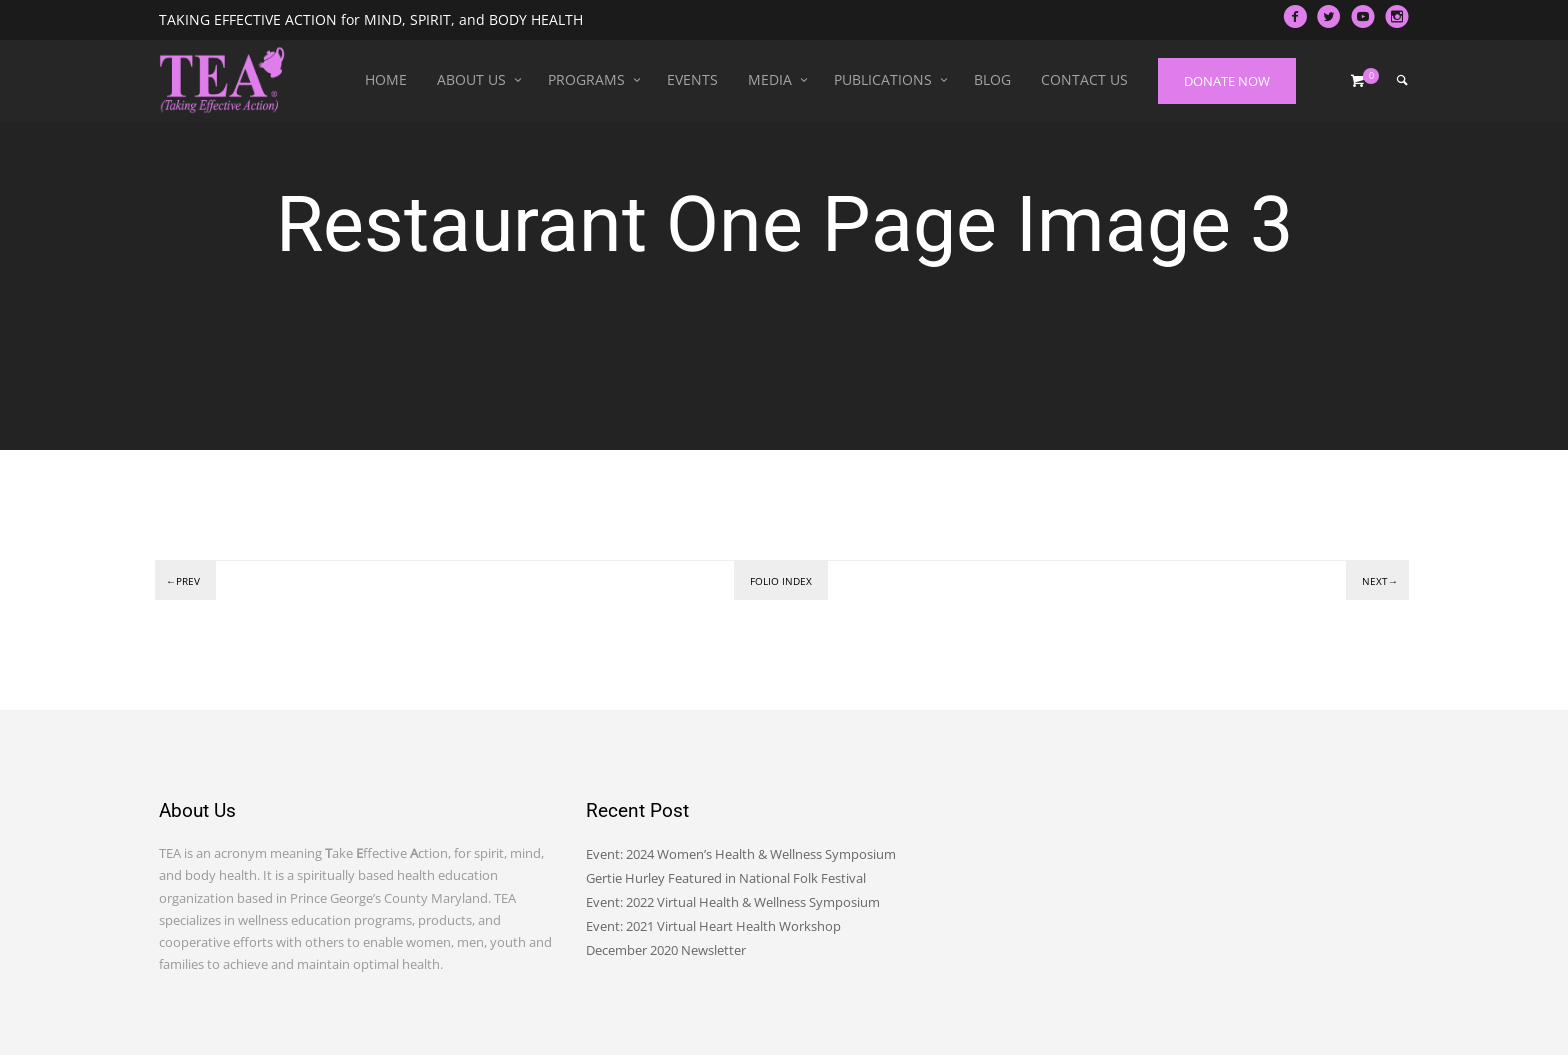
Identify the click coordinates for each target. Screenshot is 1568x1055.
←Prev (183, 581)
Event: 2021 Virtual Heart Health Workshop (713, 926)
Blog (992, 79)
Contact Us (1084, 79)
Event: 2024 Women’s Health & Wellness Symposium (741, 854)
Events (692, 79)
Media (770, 79)
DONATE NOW (1227, 81)
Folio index (781, 581)
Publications (883, 79)
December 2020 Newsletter (666, 950)
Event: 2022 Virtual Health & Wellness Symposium (733, 902)
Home (386, 79)
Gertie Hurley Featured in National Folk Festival (726, 878)
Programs (586, 79)
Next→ (1380, 581)
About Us (471, 79)
